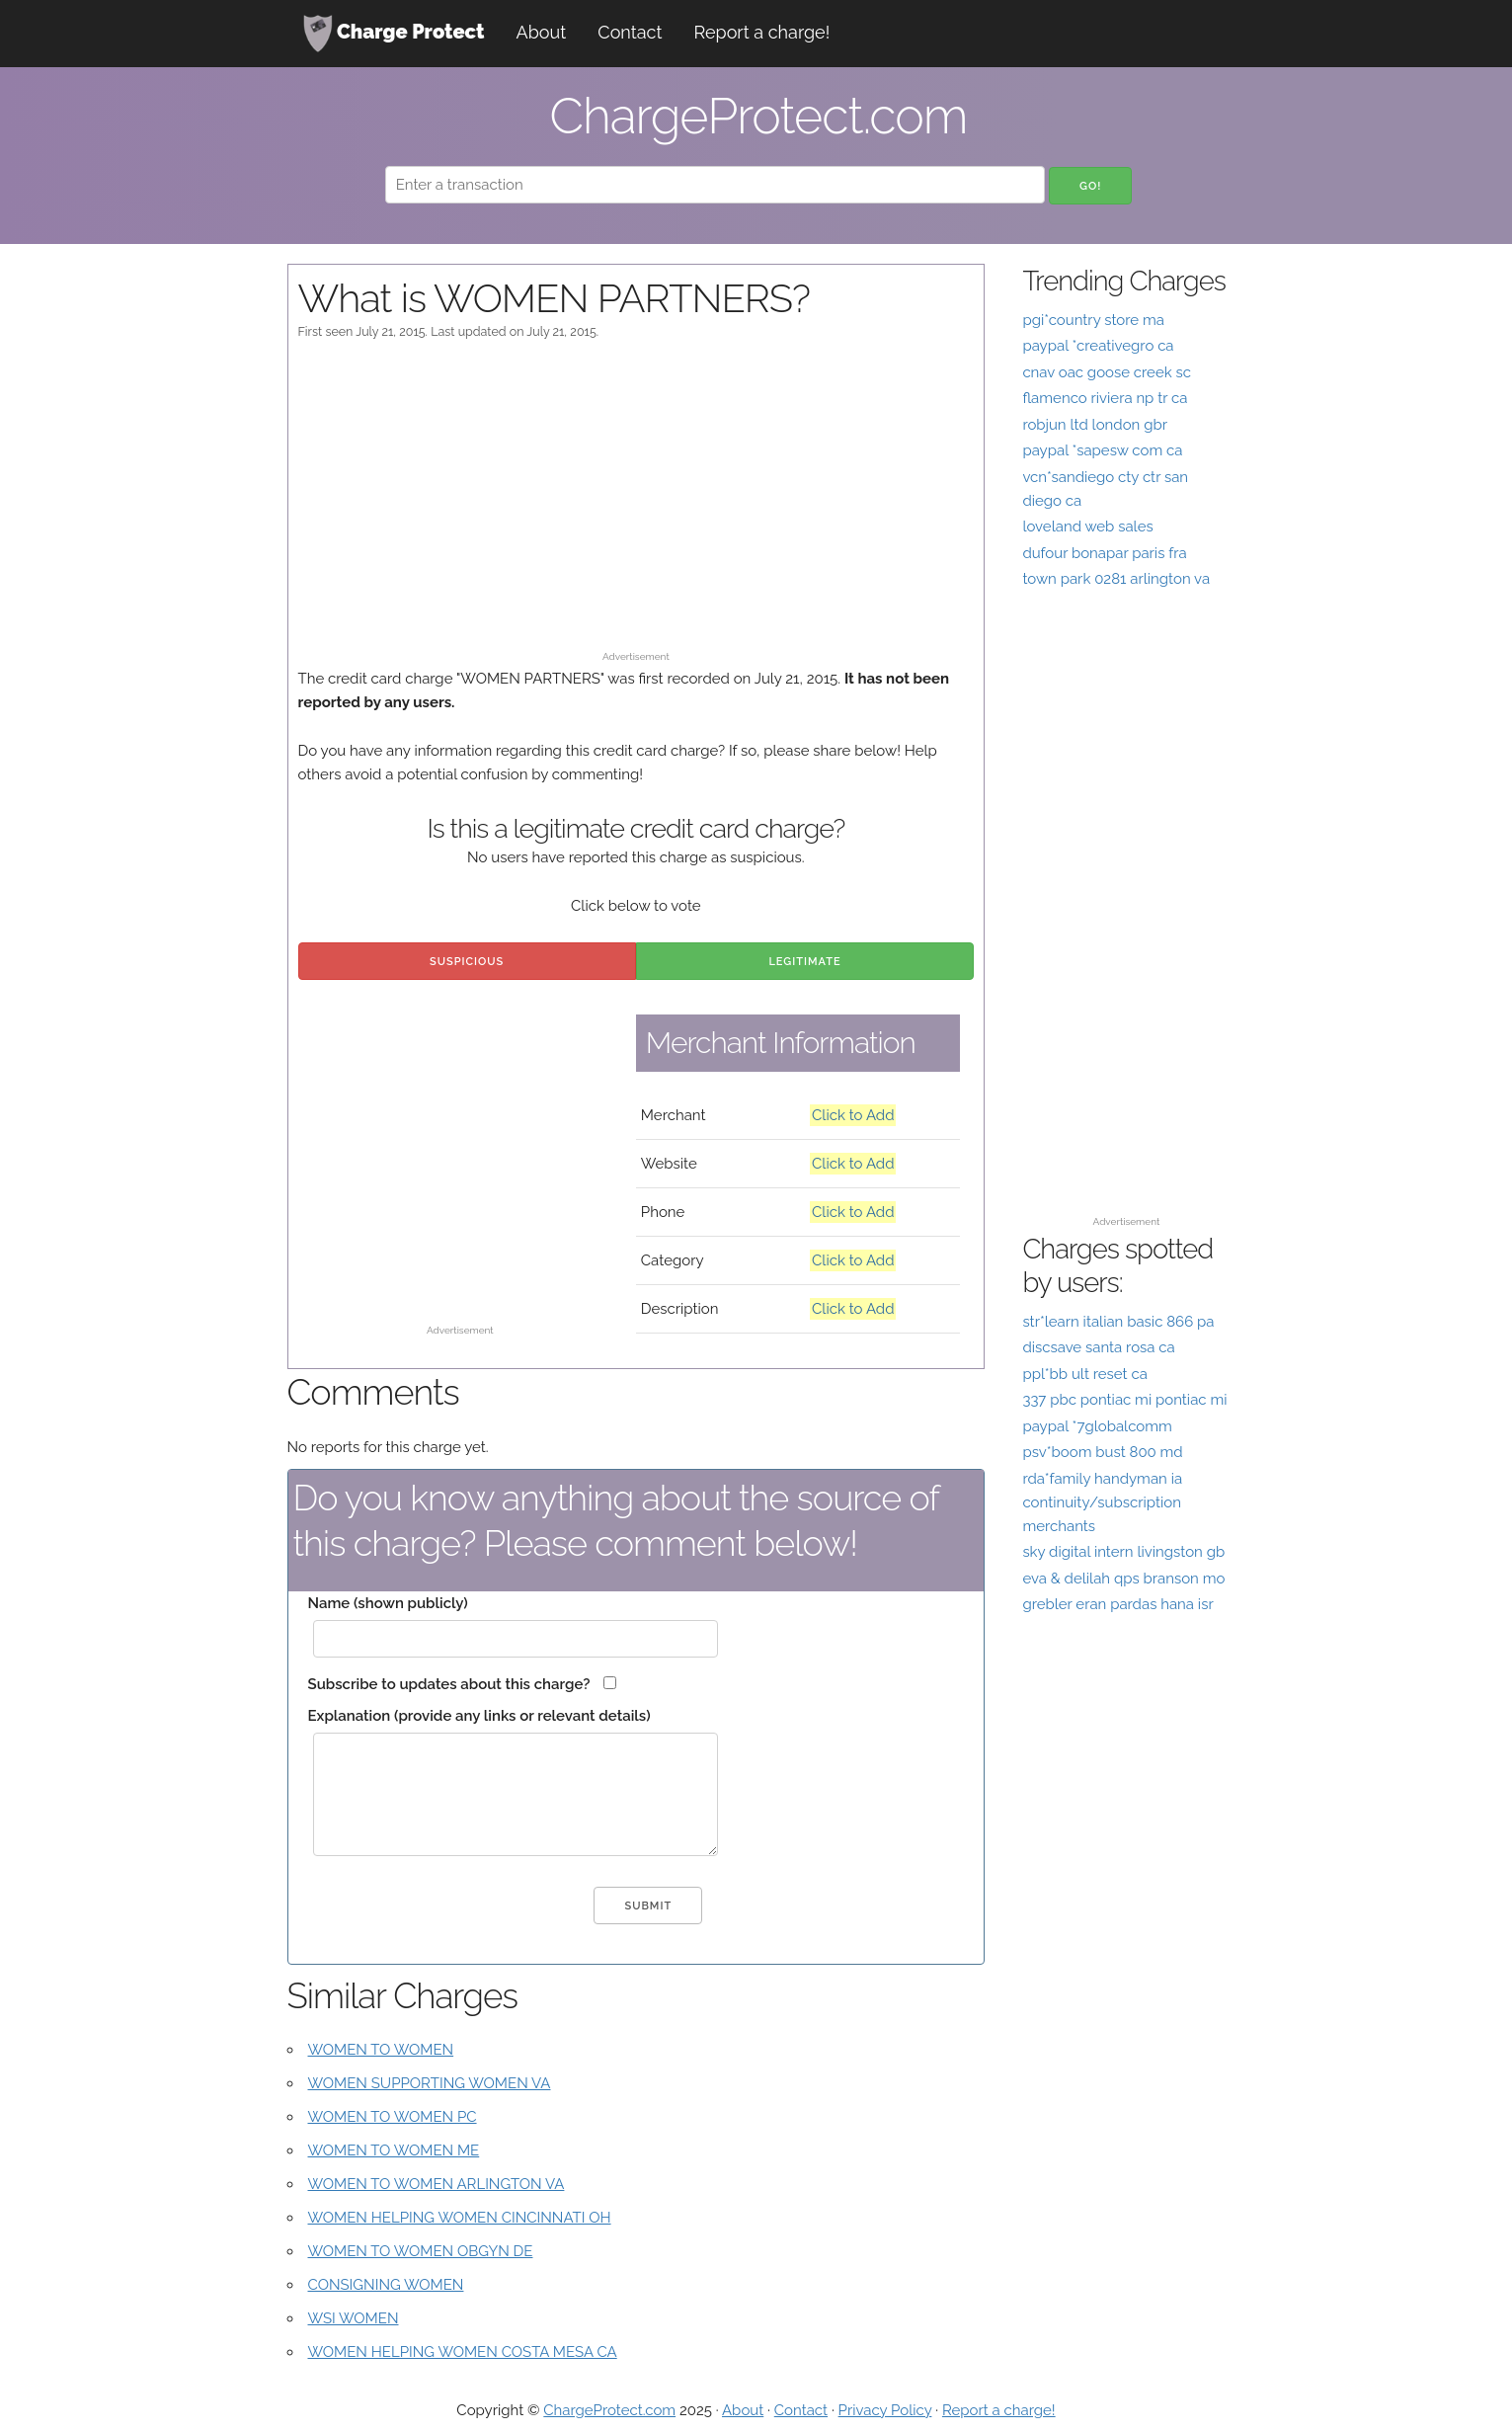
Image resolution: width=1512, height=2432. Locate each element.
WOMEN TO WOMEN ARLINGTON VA (436, 2184)
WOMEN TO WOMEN (381, 2050)
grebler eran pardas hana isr (1117, 1604)
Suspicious (467, 961)
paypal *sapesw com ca (1102, 450)
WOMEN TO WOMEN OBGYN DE (420, 2251)
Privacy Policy (885, 2410)
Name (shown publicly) (388, 1603)
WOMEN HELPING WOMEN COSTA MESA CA (462, 2352)
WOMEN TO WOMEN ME (394, 2150)
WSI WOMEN (353, 2318)
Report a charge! (762, 32)
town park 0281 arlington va (1116, 579)
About (542, 32)
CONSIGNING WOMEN (386, 2285)
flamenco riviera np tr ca (1104, 398)
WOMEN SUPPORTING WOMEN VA (429, 2083)
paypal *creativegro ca (1097, 346)
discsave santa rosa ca (1098, 1347)
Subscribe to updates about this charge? (449, 1684)
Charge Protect (394, 33)
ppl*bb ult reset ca (1084, 1374)
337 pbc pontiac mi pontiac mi (1124, 1400)
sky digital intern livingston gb (1123, 1552)
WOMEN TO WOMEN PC (392, 2117)
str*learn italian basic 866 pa (1118, 1322)
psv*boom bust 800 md (1102, 1452)
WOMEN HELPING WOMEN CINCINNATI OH (459, 2218)
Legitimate (804, 961)
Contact (629, 32)
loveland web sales (1087, 526)
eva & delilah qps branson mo (1123, 1578)
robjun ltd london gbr (1094, 425)
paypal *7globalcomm (1096, 1426)
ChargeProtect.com (609, 2410)
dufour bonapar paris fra (1104, 553)
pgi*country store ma (1093, 320)
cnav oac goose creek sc (1106, 372)
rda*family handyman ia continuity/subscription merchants (1102, 1502)
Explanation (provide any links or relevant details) (479, 1716)
